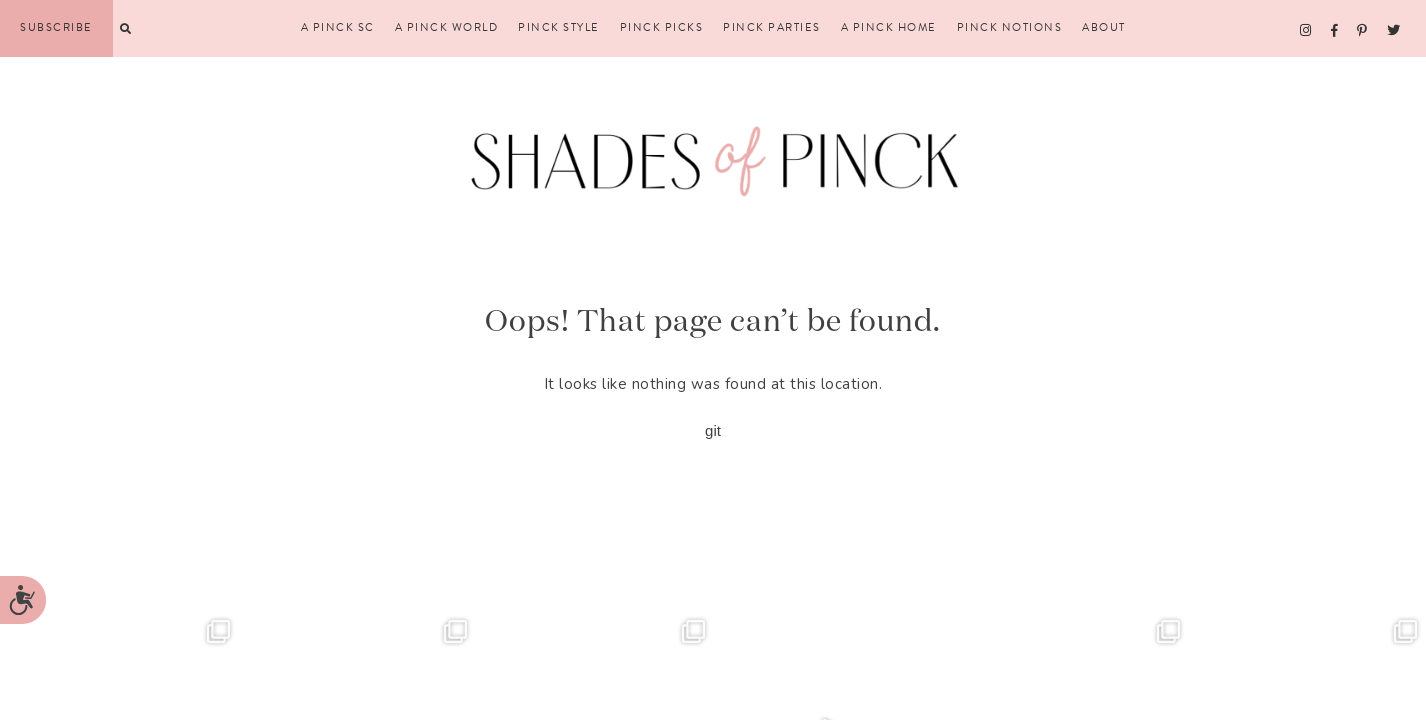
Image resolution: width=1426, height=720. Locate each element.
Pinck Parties (772, 28)
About (1104, 28)
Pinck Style (559, 28)
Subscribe (56, 27)
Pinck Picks (662, 28)
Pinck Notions (1010, 28)
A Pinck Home (889, 28)
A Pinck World (447, 28)
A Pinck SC (338, 28)
